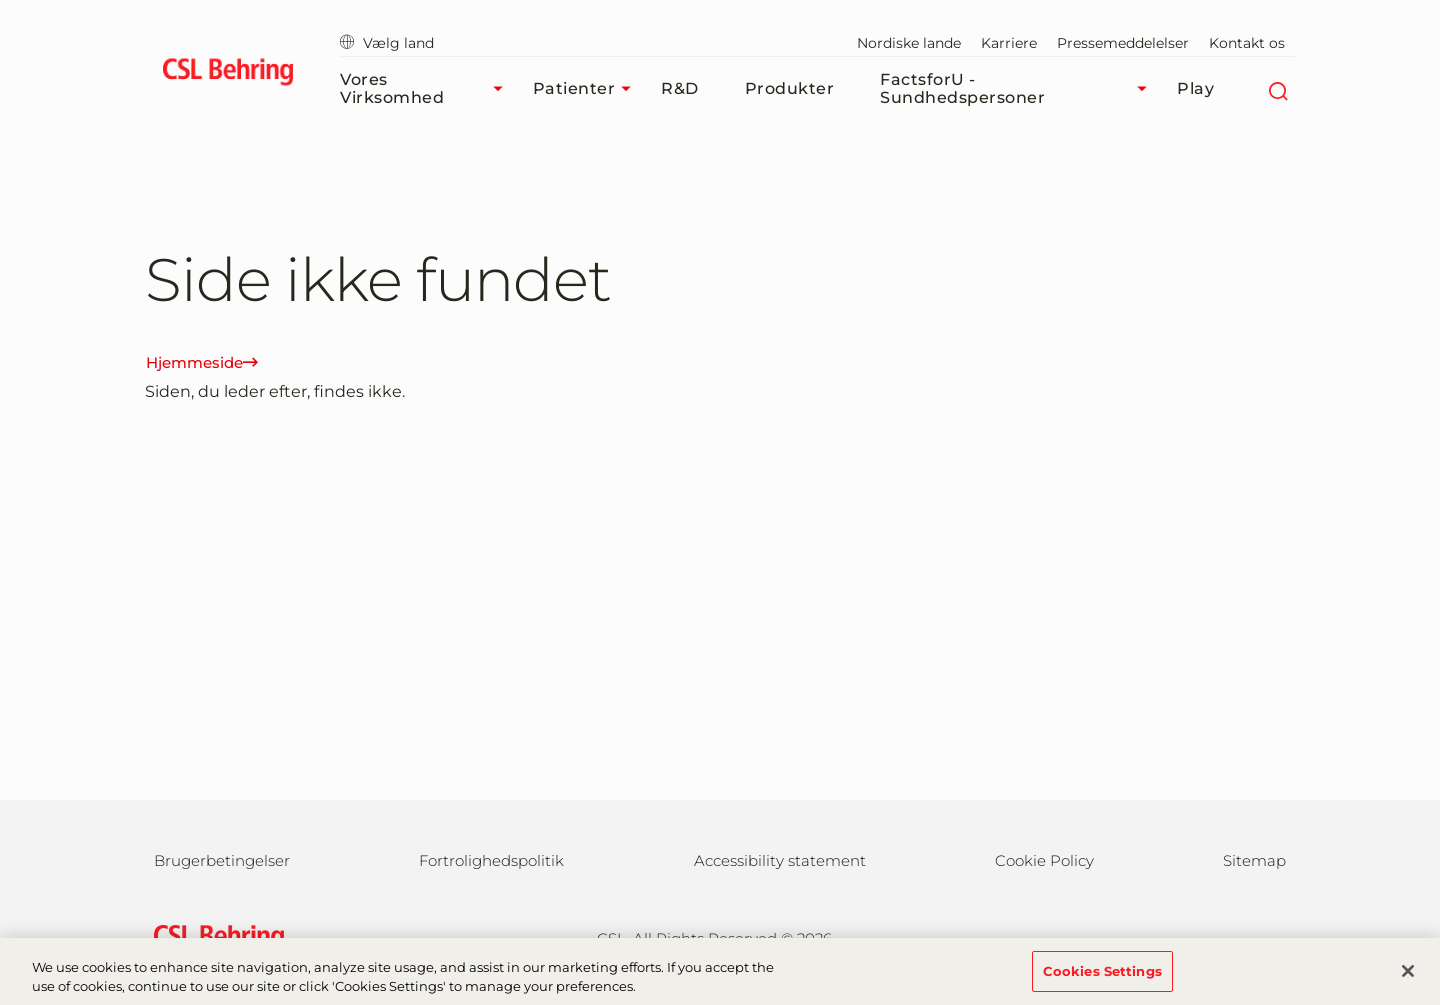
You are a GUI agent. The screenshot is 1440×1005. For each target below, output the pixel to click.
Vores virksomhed (426, 88)
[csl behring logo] (214, 936)
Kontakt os (1247, 43)
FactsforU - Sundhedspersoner (1018, 88)
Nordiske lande (909, 43)
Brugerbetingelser (222, 860)
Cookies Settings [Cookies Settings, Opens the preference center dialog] (1102, 977)
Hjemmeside (202, 362)
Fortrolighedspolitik (491, 860)
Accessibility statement (780, 860)
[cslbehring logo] (227, 75)
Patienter (587, 89)
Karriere (1009, 43)
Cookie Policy (1044, 860)
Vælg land (387, 43)
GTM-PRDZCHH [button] (0, 0)
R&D (680, 88)
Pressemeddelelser (1123, 43)
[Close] (1408, 977)
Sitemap (1254, 860)
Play (1195, 88)
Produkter (790, 88)
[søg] (1277, 89)
